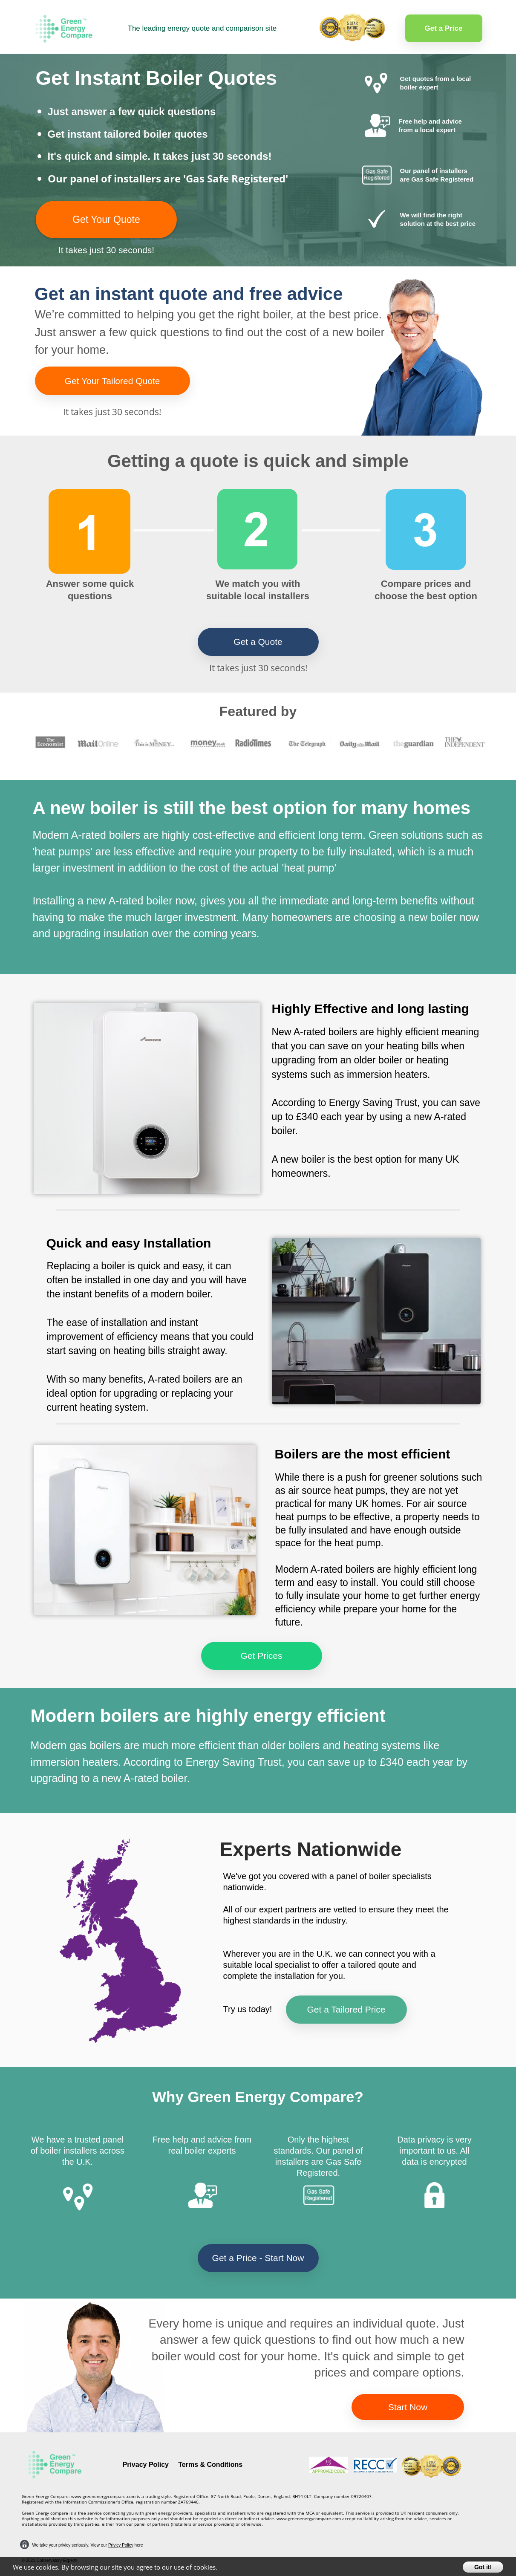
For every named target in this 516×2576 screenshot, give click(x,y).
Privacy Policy (146, 2464)
